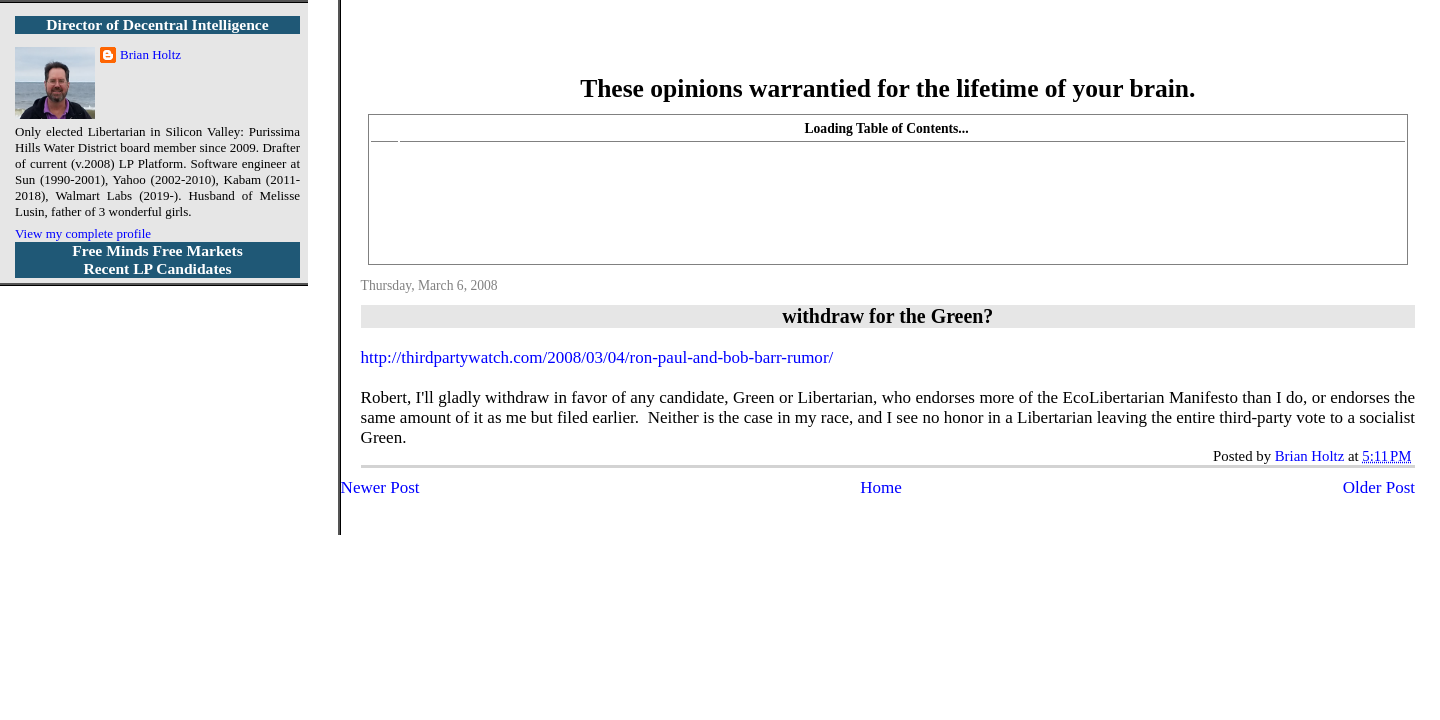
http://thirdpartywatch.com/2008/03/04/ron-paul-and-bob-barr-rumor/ (597, 357)
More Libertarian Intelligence (887, 49)
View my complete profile (83, 233)
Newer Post (380, 487)
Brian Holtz (150, 54)
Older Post (1379, 487)
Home (881, 487)
